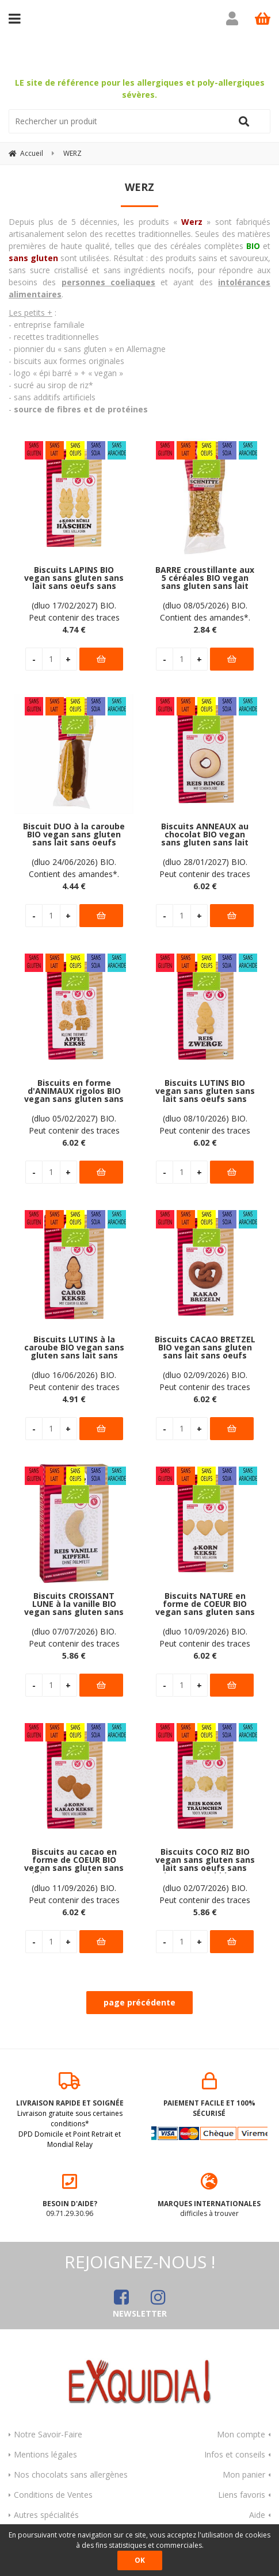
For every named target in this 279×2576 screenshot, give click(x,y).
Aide (257, 2513)
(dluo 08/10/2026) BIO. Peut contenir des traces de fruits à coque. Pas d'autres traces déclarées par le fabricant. (204, 1123)
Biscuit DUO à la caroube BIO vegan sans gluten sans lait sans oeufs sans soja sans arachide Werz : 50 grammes (74, 833)
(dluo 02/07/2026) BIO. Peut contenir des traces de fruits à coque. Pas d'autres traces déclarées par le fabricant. (204, 1892)
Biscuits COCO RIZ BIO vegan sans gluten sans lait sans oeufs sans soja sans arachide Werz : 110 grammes (204, 1858)
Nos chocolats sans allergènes (71, 2472)
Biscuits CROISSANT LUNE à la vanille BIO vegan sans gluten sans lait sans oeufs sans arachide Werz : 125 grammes (74, 1602)
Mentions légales (45, 2452)
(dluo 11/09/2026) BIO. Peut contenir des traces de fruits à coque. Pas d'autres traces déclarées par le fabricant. (74, 1892)
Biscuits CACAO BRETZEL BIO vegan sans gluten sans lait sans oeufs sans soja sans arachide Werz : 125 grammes (205, 1346)
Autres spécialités (46, 2513)
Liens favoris (241, 2492)
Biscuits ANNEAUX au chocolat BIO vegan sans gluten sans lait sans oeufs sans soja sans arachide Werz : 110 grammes (205, 833)
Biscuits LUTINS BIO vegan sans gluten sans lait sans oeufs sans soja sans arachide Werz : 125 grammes (204, 1089)
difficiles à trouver (209, 2194)
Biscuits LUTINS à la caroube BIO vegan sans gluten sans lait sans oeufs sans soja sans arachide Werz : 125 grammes (74, 1346)
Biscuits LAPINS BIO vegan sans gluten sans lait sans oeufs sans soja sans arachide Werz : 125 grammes (74, 576)
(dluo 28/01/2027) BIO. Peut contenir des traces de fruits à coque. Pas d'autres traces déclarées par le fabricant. (204, 866)
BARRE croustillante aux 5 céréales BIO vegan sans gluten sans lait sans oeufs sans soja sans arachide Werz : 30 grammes (204, 576)
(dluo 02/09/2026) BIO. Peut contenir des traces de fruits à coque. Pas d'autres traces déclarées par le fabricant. (204, 1379)
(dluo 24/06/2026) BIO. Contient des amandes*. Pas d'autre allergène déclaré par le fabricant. (74, 866)
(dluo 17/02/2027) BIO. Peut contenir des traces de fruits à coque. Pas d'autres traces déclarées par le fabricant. (74, 610)
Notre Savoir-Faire (48, 2432)
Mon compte (241, 2432)
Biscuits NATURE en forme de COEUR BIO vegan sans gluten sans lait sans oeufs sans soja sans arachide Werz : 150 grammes (204, 1602)
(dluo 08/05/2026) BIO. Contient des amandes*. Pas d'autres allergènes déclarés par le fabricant (205, 610)
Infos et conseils (234, 2452)
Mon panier (244, 2472)
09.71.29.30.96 (70, 2194)
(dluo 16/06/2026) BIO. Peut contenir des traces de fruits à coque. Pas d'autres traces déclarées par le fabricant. (74, 1379)
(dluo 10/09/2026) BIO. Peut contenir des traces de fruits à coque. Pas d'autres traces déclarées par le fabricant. (204, 1636)
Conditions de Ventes (53, 2492)
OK (140, 2560)
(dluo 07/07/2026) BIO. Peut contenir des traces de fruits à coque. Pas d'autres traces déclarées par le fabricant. (74, 1636)
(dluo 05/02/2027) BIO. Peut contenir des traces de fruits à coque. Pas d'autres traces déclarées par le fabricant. (74, 1123)
